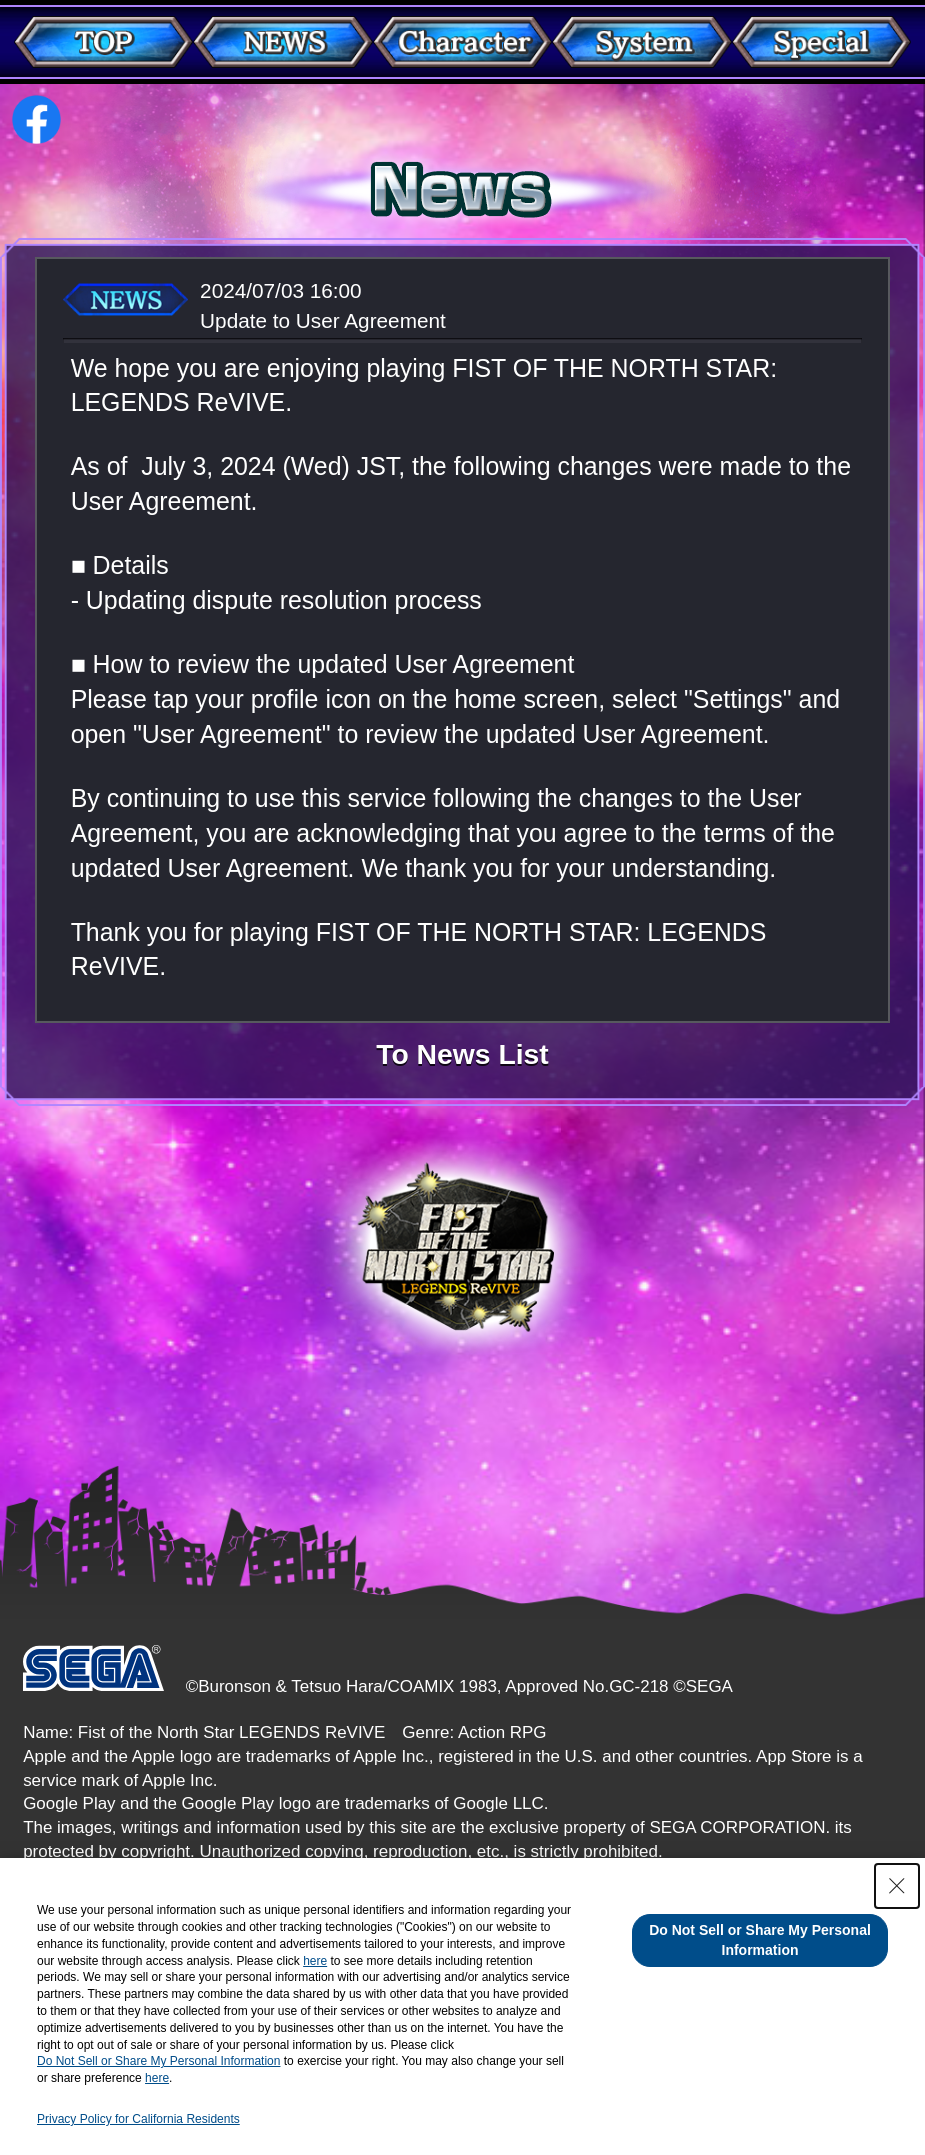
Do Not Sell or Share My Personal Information (158, 2061)
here (315, 1961)
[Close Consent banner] (897, 1886)
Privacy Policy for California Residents (138, 2119)
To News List (462, 1054)
